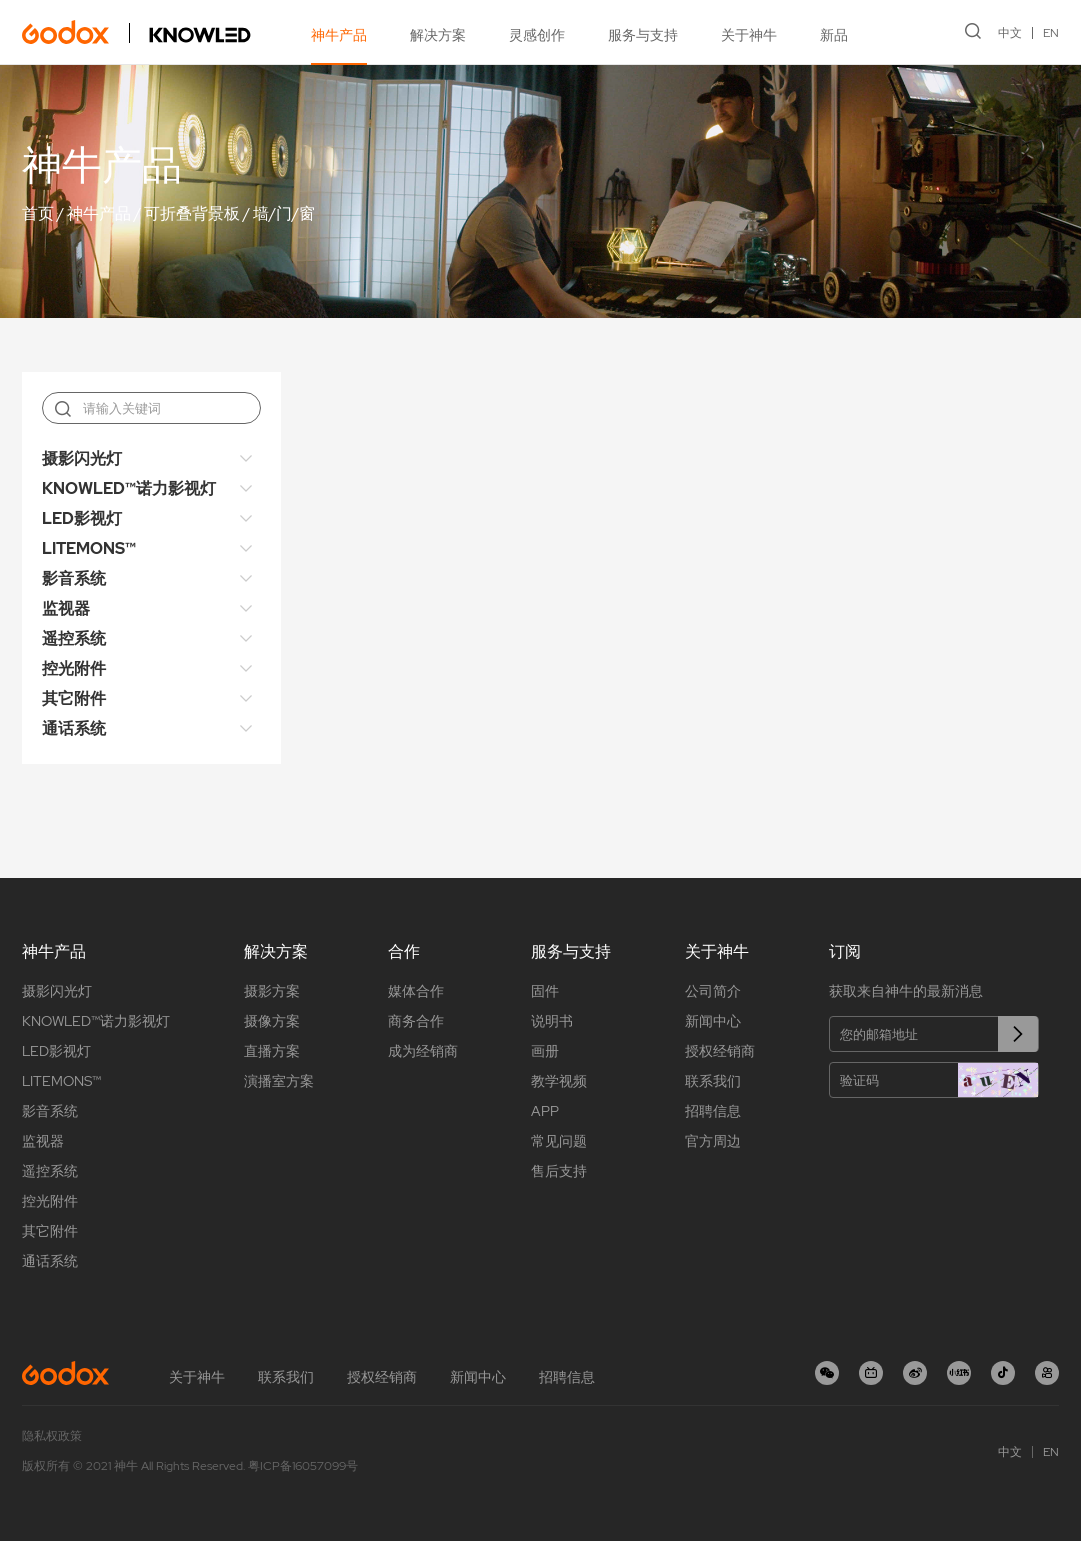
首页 (38, 213)
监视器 (66, 608)
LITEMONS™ (89, 548)
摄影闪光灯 (82, 458)
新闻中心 (713, 1021)
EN (1051, 33)
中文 (1010, 33)
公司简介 (713, 991)
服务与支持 (643, 35)
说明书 (552, 1021)
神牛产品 (339, 35)
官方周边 (713, 1141)
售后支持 (559, 1171)
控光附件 (74, 668)
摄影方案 (272, 991)
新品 (834, 35)
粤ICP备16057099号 (303, 1466)
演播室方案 (279, 1081)
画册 (545, 1051)
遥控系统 (74, 638)
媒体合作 (416, 991)
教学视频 (559, 1081)
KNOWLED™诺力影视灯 (129, 488)
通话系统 (74, 728)
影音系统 (74, 578)
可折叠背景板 (192, 213)
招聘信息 (713, 1111)
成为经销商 (423, 1051)
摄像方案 (272, 1021)
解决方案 (438, 35)
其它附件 (74, 698)
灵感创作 (537, 35)
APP (545, 1111)
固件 (545, 991)
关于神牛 (749, 35)
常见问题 (559, 1141)
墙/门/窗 (284, 213)
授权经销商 (720, 1051)
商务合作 (416, 1021)
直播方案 (272, 1051)
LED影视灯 (82, 518)
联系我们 (713, 1081)
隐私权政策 (52, 1436)
